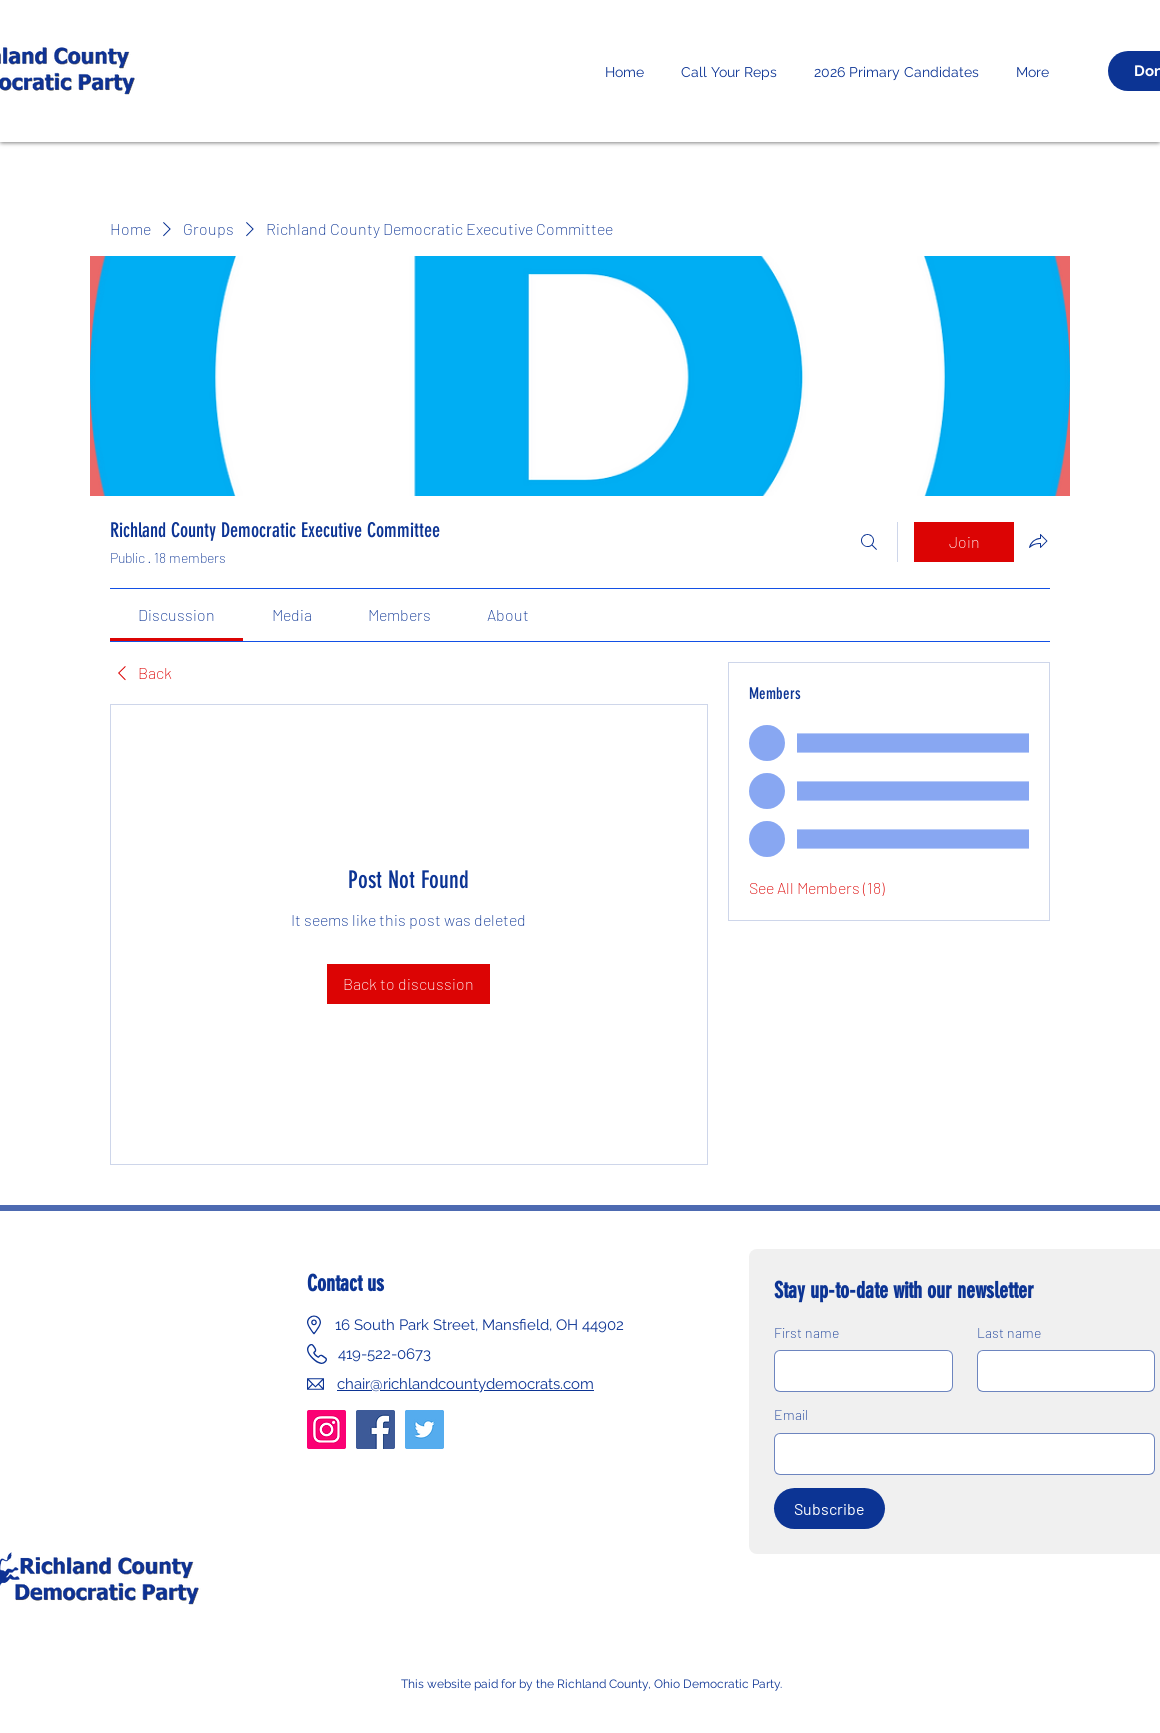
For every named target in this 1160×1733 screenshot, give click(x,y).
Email (791, 1414)
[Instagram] (326, 1429)
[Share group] (1038, 541)
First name (806, 1332)
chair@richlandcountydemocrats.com (465, 1384)
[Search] (869, 542)
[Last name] (1060, 1371)
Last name (1009, 1332)
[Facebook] (375, 1429)
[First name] (857, 1371)
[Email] (958, 1454)
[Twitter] (424, 1429)
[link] (176, 614)
